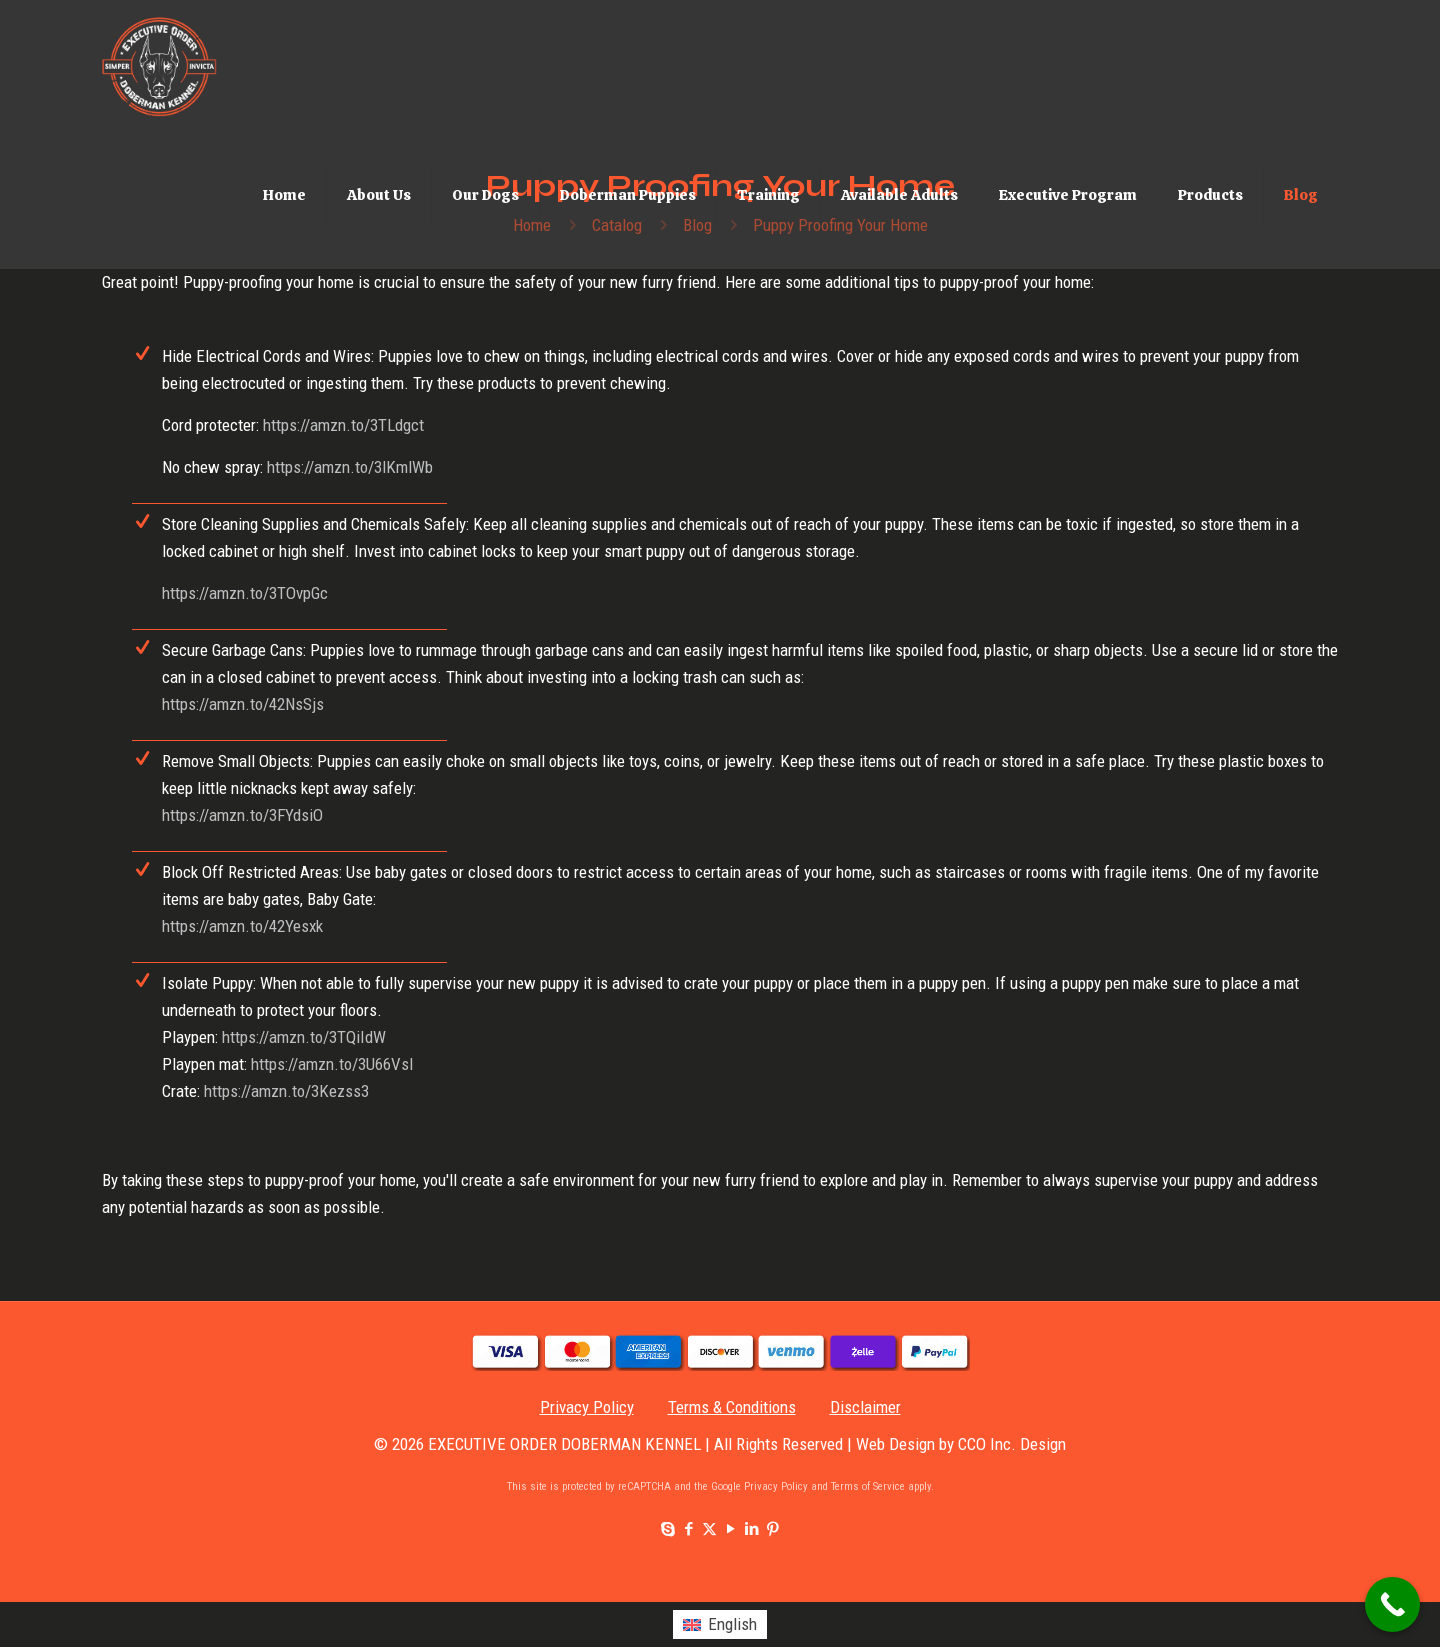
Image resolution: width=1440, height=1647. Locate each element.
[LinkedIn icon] (751, 1529)
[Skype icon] (667, 1529)
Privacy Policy (587, 1407)
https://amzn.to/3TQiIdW (304, 1037)
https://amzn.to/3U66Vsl (332, 1064)
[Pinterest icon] (772, 1529)
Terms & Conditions (732, 1407)
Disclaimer (865, 1407)
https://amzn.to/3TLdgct (343, 425)
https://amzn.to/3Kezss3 (286, 1091)
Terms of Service (868, 1486)
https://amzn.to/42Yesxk (242, 926)
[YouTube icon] (730, 1529)
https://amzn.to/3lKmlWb (350, 467)
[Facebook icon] (688, 1529)
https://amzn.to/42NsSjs (243, 704)
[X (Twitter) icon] (709, 1529)
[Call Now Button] (1392, 1604)
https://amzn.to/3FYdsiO (242, 815)
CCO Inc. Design (1012, 1444)
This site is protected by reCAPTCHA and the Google (625, 1486)
